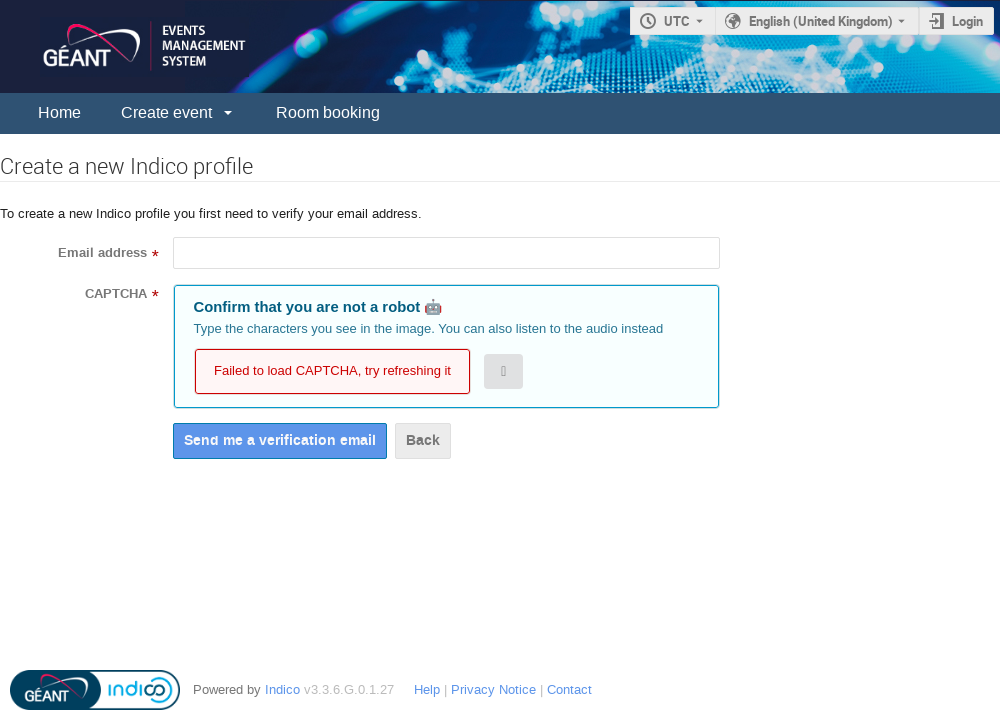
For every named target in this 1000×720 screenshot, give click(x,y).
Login (967, 21)
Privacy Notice (493, 689)
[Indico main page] (124, 46)
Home (59, 112)
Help (427, 689)
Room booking (328, 112)
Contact (569, 689)
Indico (282, 689)
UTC (677, 21)
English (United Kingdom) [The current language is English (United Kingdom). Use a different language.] (821, 21)
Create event (166, 112)
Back (423, 440)
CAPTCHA (116, 294)
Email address (102, 253)
